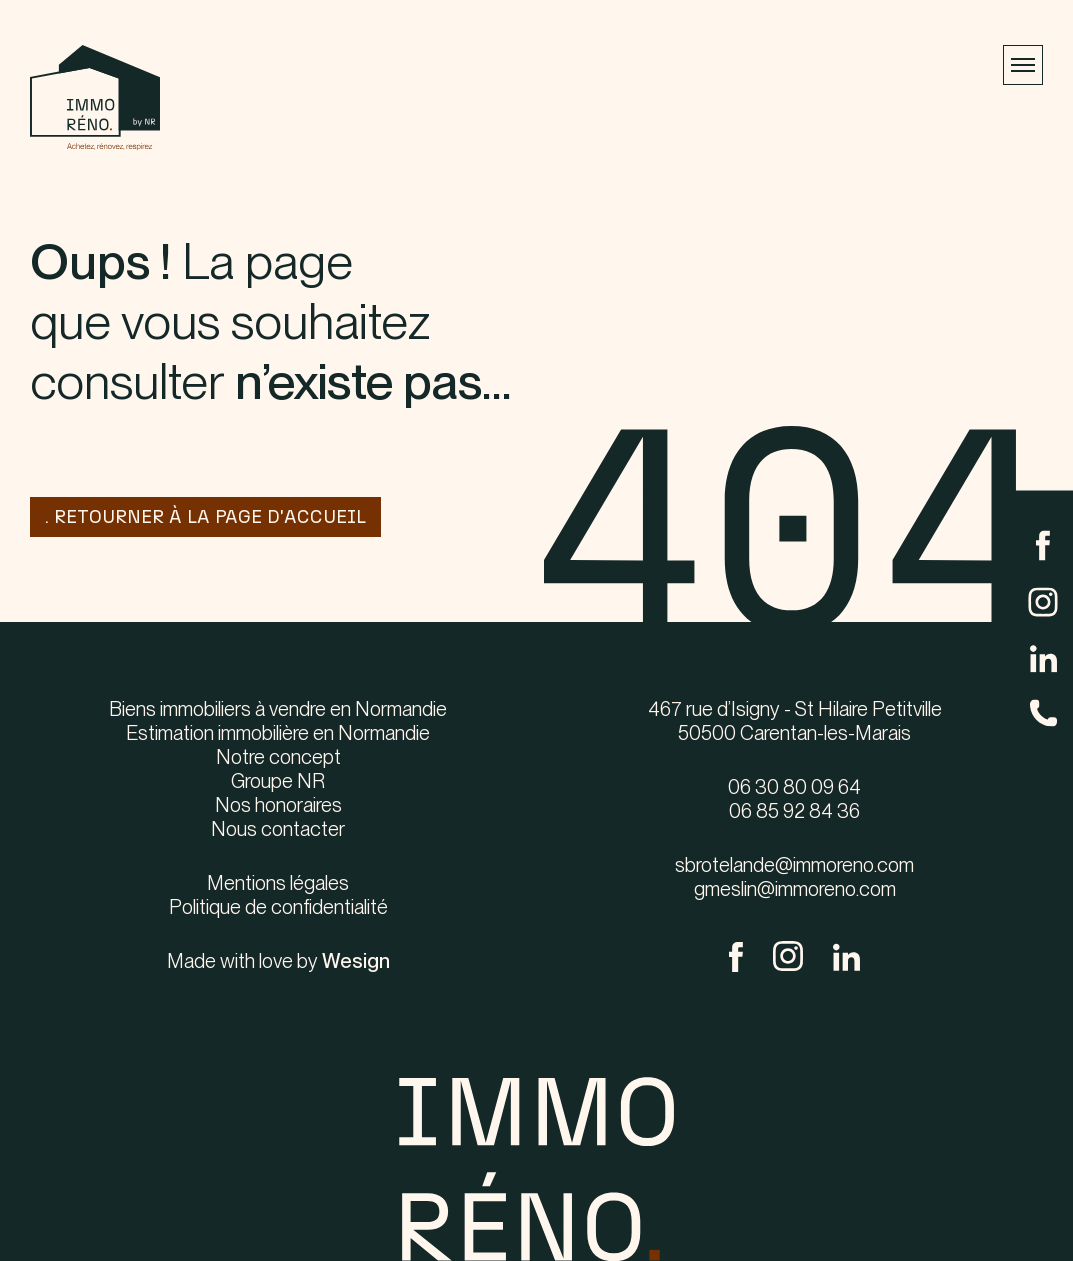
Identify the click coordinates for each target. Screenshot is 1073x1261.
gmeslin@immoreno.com (795, 889)
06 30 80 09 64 (794, 787)
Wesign (356, 961)
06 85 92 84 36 (794, 811)
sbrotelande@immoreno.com (794, 865)
